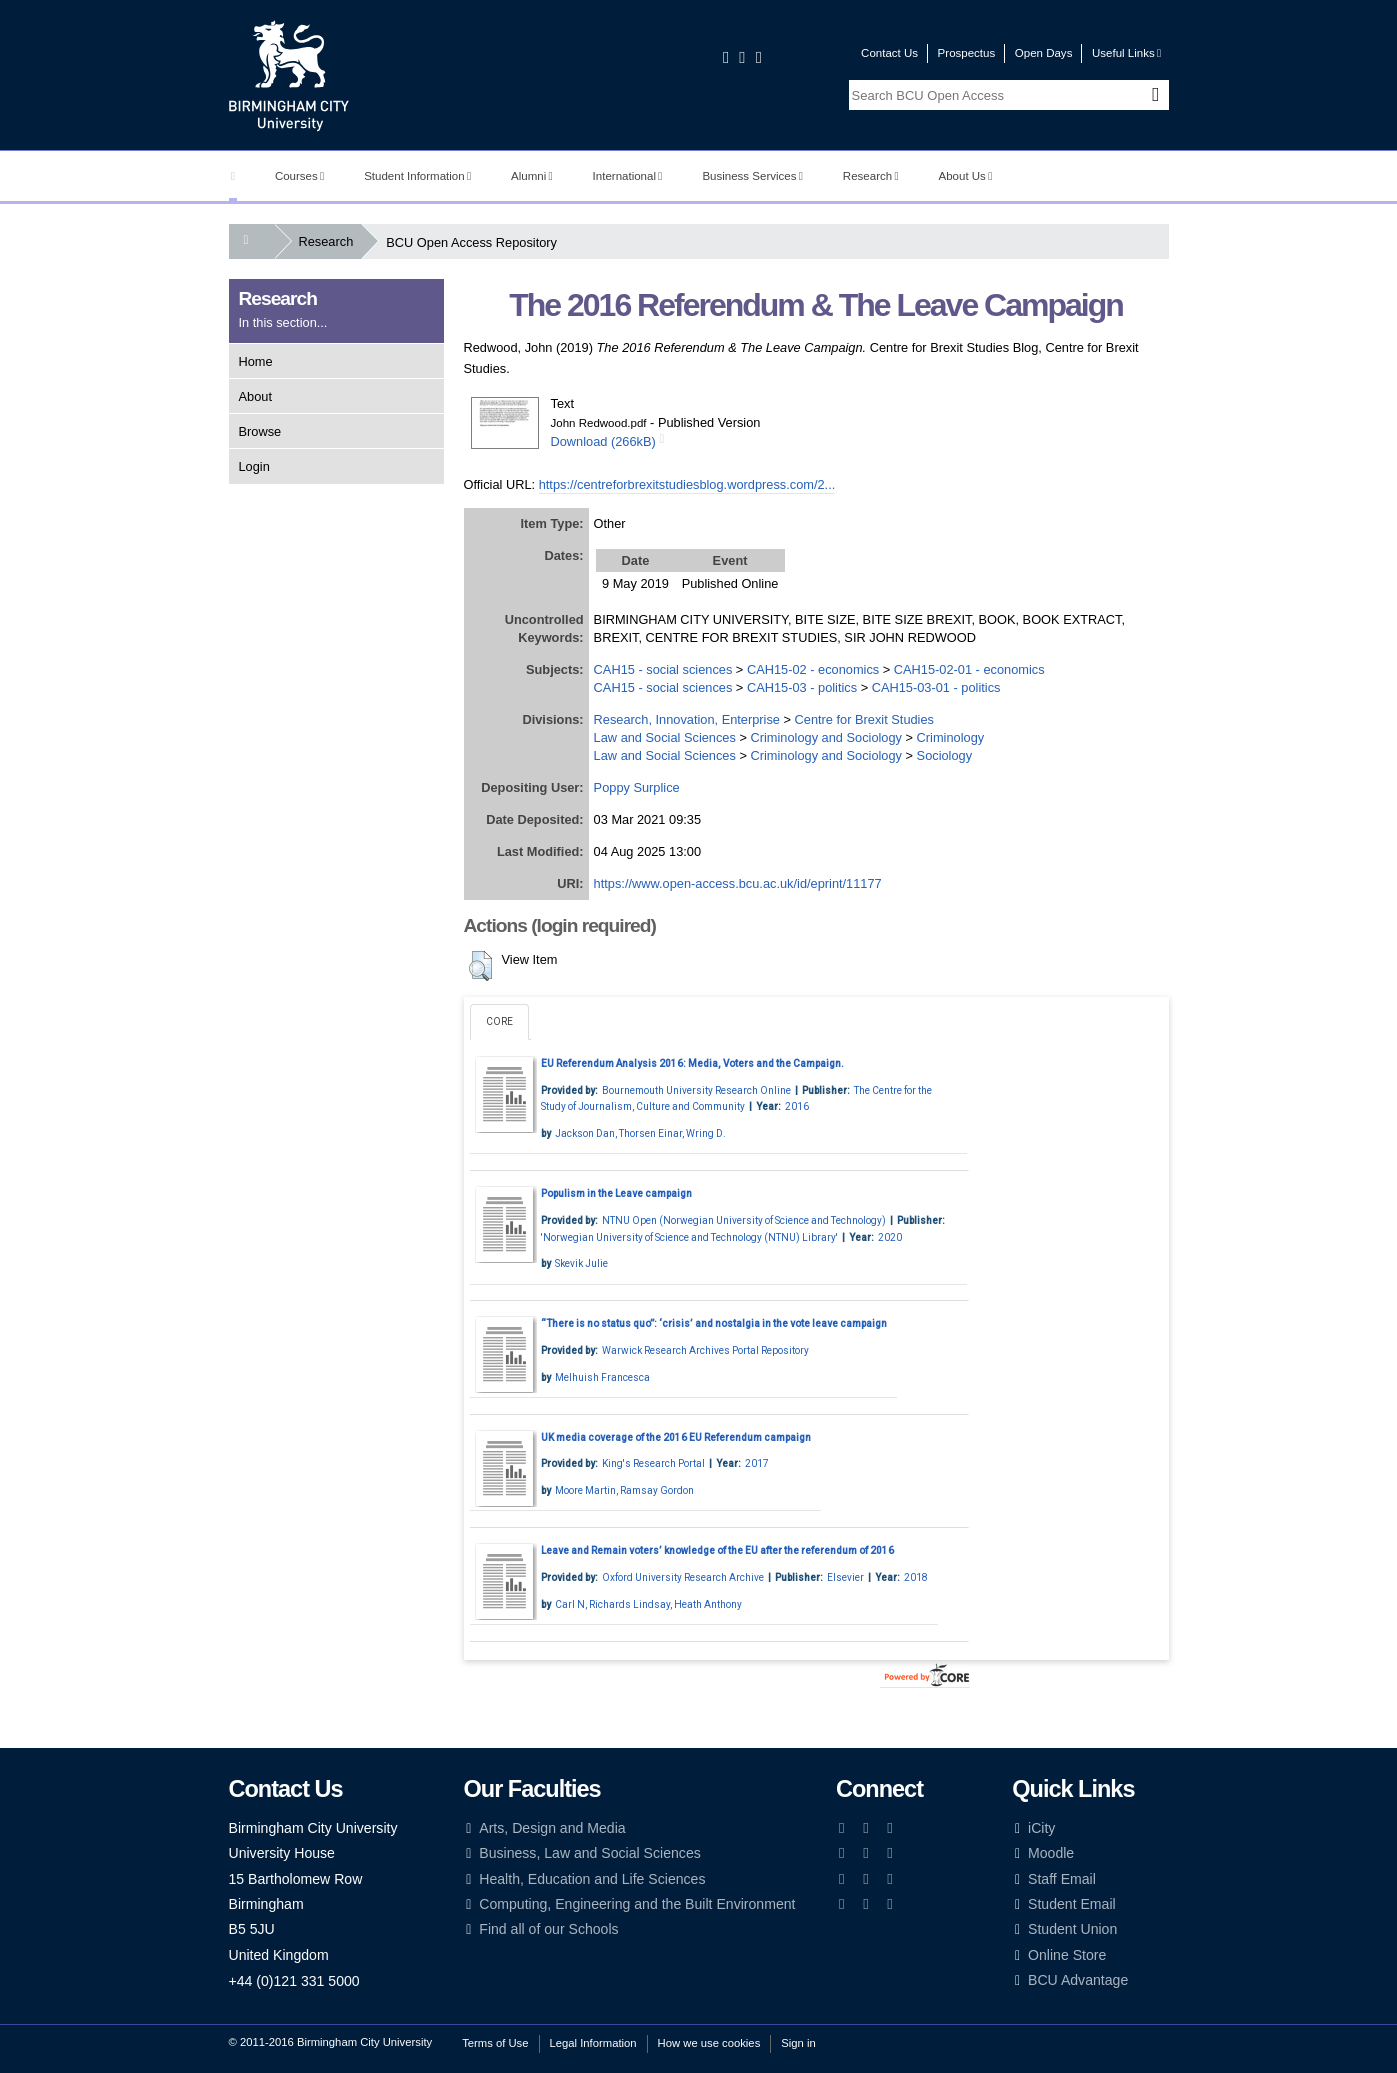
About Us (966, 176)
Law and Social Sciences (665, 737)
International (628, 176)
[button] (480, 966)
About (255, 396)
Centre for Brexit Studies (864, 719)
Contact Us (889, 53)
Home (256, 361)
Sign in (798, 2043)
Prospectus (967, 53)
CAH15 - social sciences (663, 669)
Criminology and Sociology (826, 737)
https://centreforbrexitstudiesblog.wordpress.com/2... (687, 484)
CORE (499, 1021)
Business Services (752, 176)
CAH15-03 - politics (802, 687)
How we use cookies (709, 2043)
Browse (260, 431)
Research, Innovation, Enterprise (687, 719)
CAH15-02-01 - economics (969, 669)
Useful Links (1126, 53)
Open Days (1044, 53)
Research (871, 176)
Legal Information (593, 2043)
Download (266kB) (603, 441)
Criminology (951, 737)
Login (254, 466)
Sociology (945, 755)
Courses (299, 176)
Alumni (532, 176)
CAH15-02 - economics (813, 669)
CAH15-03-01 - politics (936, 687)
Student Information (417, 176)
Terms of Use (495, 2043)
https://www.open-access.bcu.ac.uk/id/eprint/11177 (738, 883)
